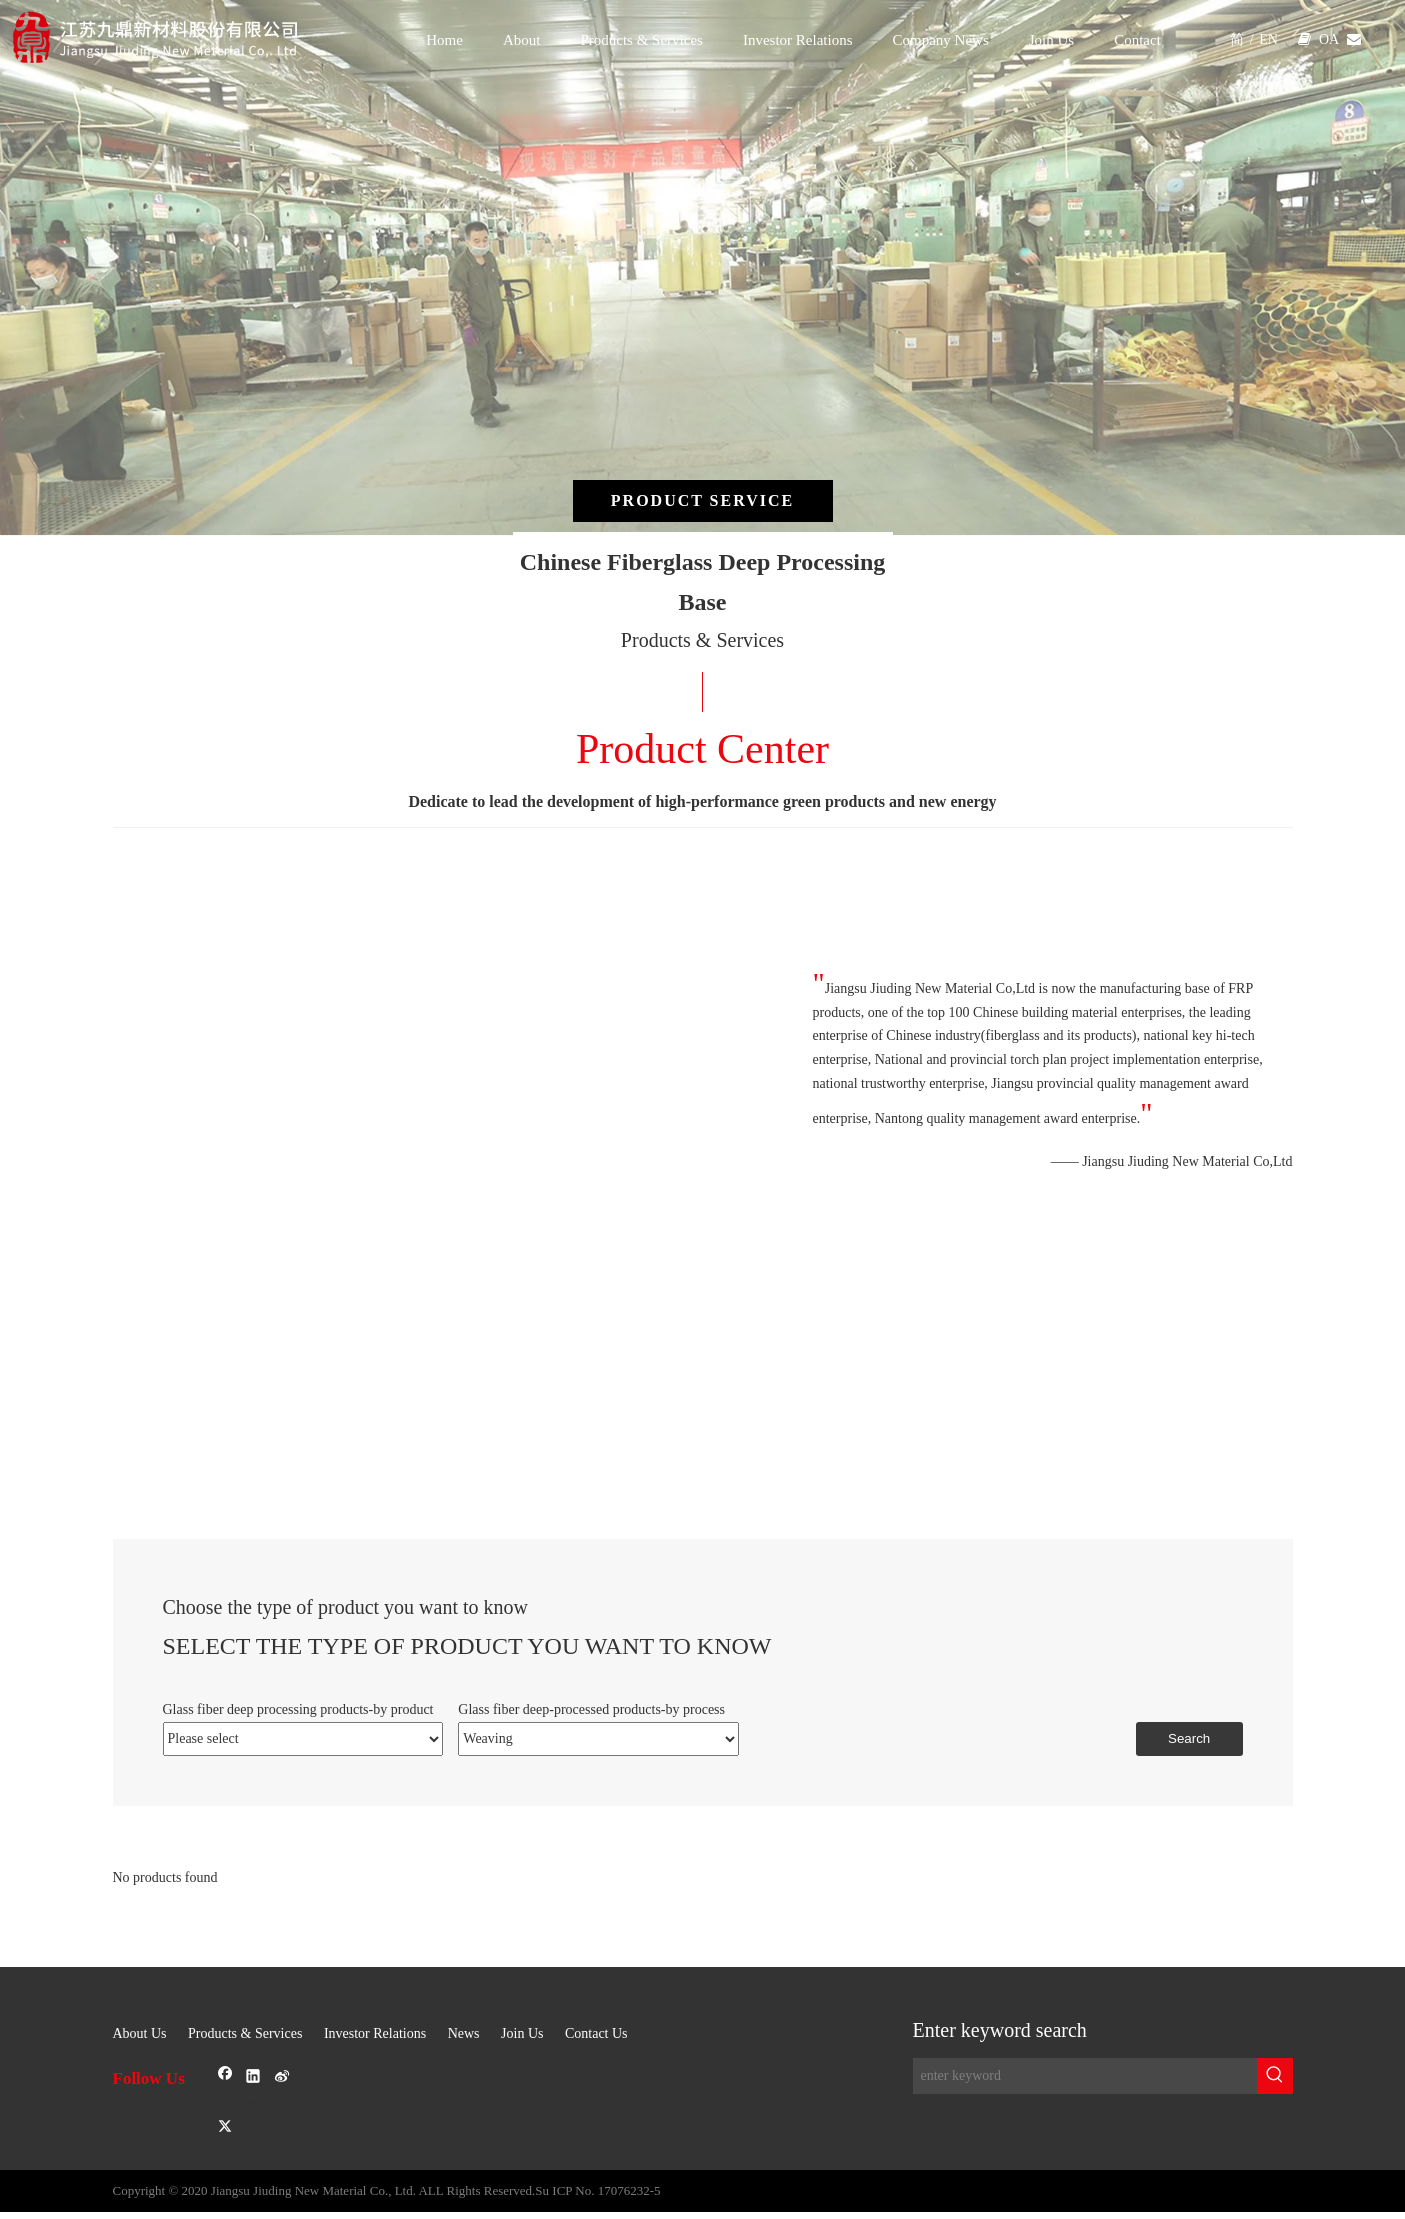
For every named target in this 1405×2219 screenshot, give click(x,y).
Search (1189, 1738)
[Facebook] (227, 2076)
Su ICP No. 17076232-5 (597, 2190)
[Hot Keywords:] (1275, 2076)
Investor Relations (375, 2033)
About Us (140, 2033)
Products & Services (245, 2033)
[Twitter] (225, 2126)
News (464, 2033)
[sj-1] (702, 1979)
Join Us (522, 2033)
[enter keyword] (1085, 2076)
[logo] (175, 37)
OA (1329, 39)
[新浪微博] (353, 2091)
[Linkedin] (255, 2076)
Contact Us (596, 2033)
